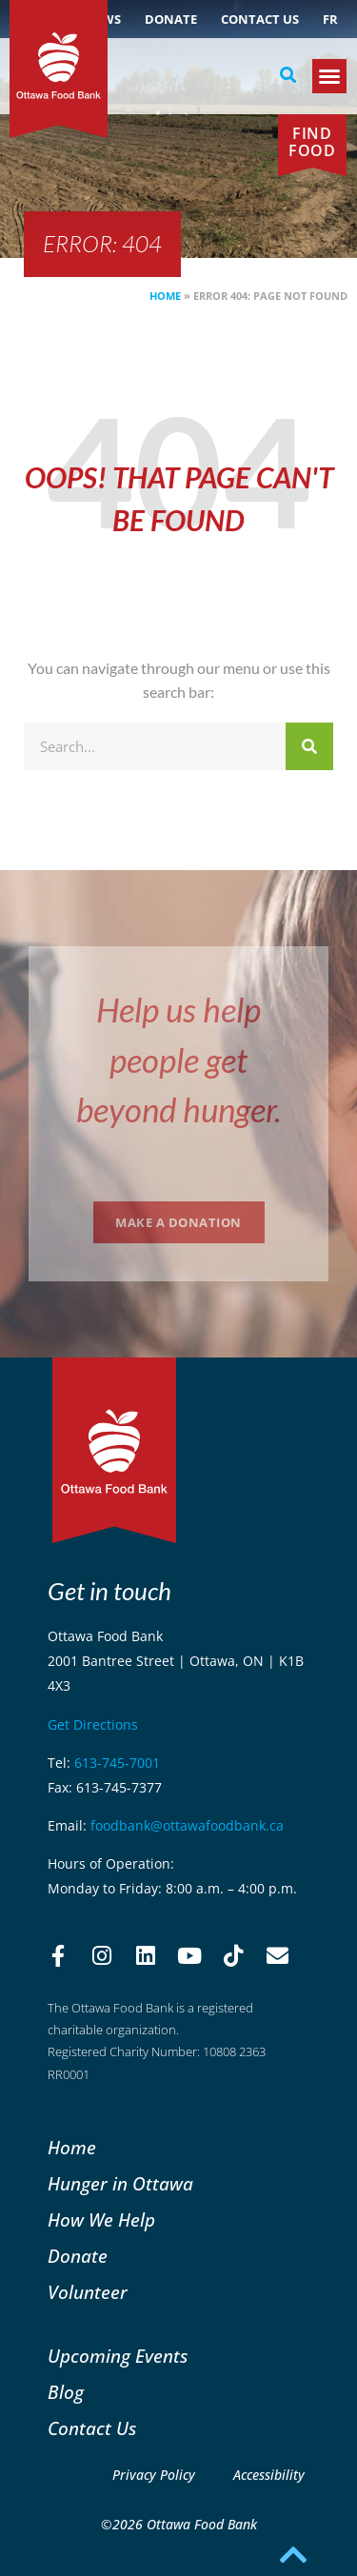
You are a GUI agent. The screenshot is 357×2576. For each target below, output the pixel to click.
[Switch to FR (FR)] (330, 19)
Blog (66, 2392)
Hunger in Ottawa (120, 2183)
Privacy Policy (153, 2475)
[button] (287, 75)
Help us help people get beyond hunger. (178, 1059)
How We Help (101, 2219)
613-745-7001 (117, 1763)
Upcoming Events (118, 2355)
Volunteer (88, 2292)
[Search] (309, 746)
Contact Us (260, 19)
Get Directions (93, 1724)
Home (165, 295)
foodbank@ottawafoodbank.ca (187, 1825)
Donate (171, 19)
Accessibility (269, 2475)
